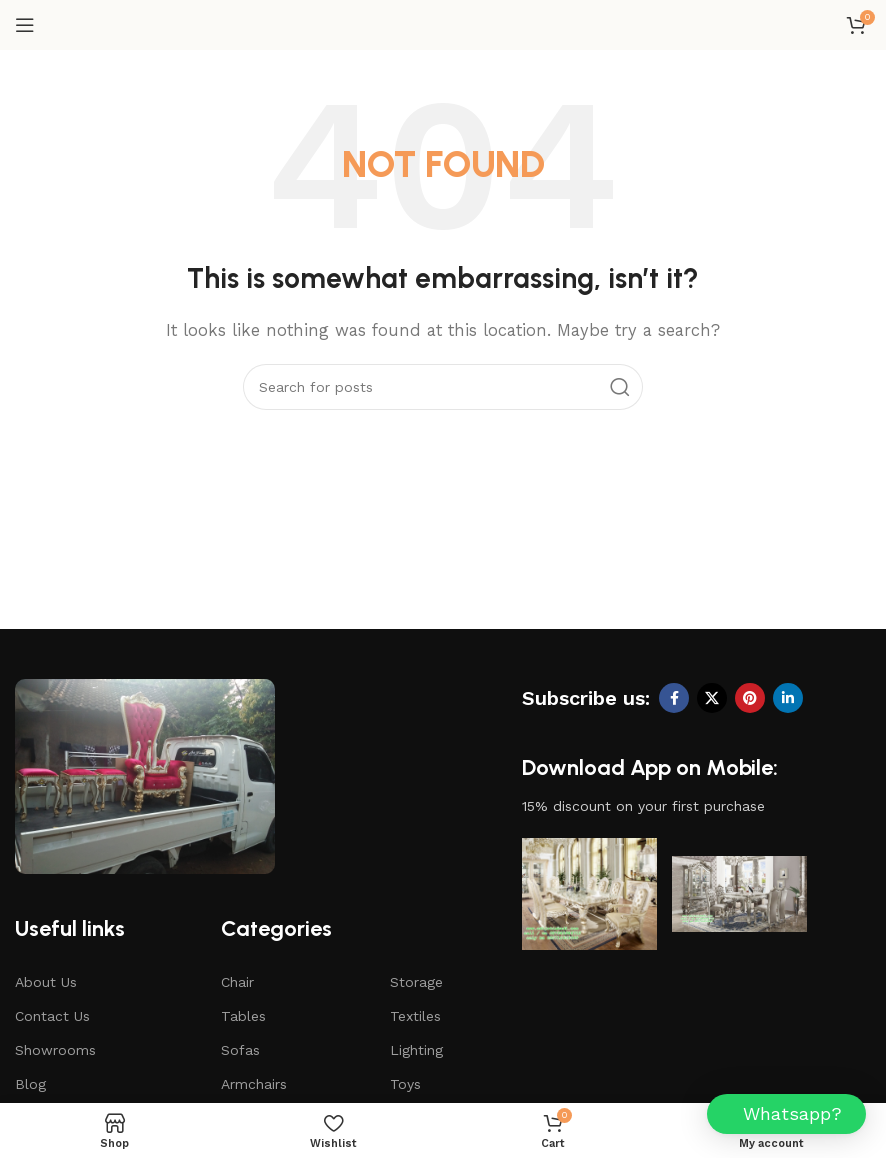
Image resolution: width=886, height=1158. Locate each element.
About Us (46, 982)
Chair (237, 982)
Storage (416, 982)
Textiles (415, 1016)
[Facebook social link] (674, 698)
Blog (30, 1084)
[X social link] (712, 698)
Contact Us (52, 1016)
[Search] (443, 387)
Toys (405, 1084)
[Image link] (145, 775)
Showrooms (55, 1050)
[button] (786, 1114)
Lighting (416, 1050)
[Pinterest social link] (750, 698)
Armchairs (254, 1084)
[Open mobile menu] (25, 25)
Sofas (240, 1050)
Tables (243, 1016)
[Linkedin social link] (788, 698)
